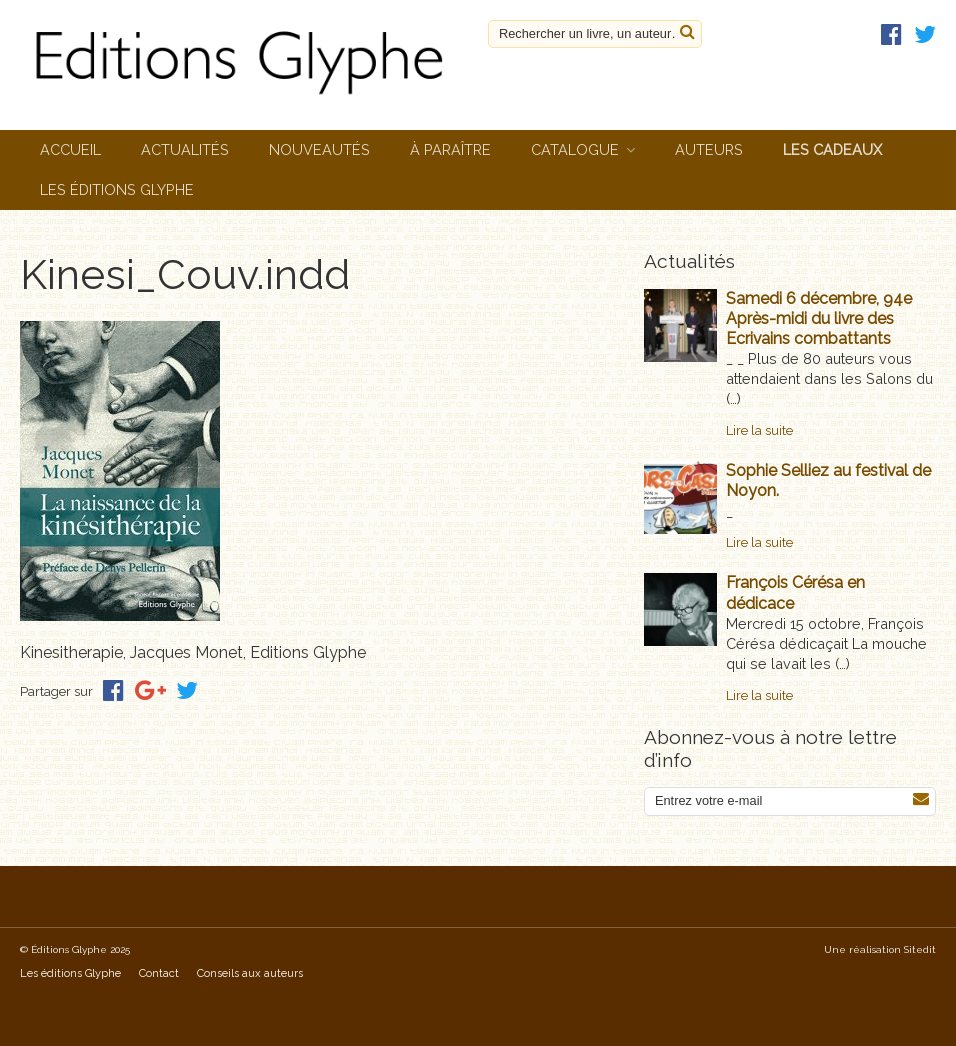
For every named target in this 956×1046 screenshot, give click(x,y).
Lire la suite (759, 430)
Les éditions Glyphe (117, 189)
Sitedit (920, 949)
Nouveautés (319, 149)
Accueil (70, 149)
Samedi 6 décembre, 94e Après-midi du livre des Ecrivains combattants (819, 318)
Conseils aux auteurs (250, 973)
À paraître (450, 149)
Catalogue (575, 149)
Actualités (185, 149)
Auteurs (709, 149)
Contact (159, 973)
